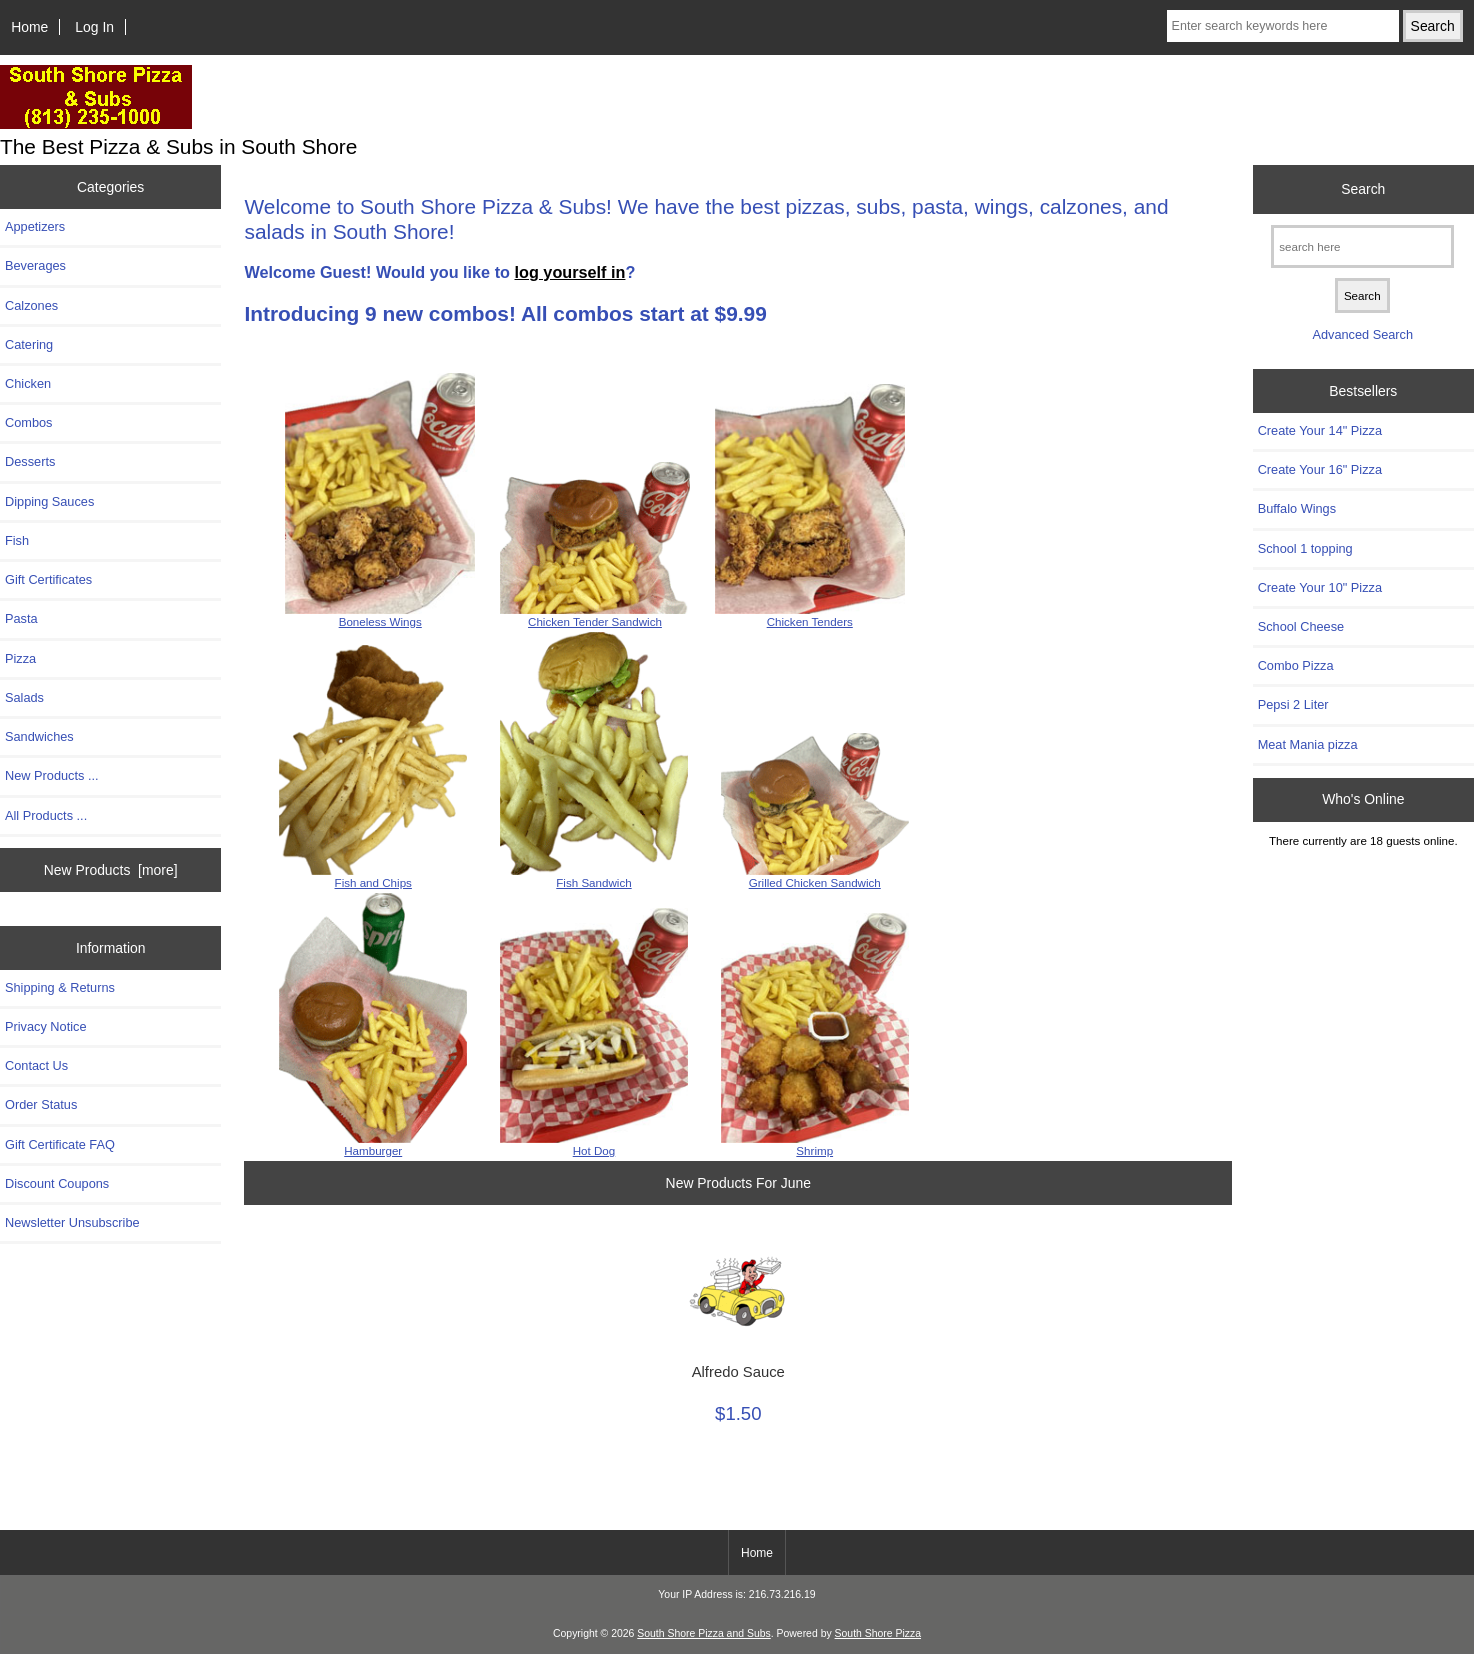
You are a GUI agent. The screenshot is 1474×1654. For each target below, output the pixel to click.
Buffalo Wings (1297, 508)
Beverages (35, 265)
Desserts (30, 461)
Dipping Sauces (49, 501)
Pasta (21, 618)
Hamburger (373, 1150)
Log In (94, 27)
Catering (29, 344)
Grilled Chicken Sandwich (815, 882)
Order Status (41, 1104)
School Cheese (1301, 626)
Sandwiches (39, 736)
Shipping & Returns (60, 987)
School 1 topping (1305, 548)
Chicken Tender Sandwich (595, 621)
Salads (24, 697)
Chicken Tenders (810, 621)
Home (29, 27)
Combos (28, 422)
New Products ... (52, 775)
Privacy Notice (45, 1026)
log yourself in (570, 272)
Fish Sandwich (593, 882)
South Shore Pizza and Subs (703, 1633)
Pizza (20, 658)
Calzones (31, 305)
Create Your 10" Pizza (1320, 587)
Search (1363, 189)
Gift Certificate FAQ (60, 1144)
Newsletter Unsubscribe (72, 1222)
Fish (17, 540)
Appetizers (35, 226)
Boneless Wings (380, 621)
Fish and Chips (373, 882)
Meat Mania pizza (1308, 744)
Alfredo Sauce (738, 1372)
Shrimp (814, 1150)
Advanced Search (1362, 334)
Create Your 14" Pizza (1320, 430)
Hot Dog (594, 1150)
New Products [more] (111, 870)
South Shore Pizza (878, 1633)
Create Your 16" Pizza (1320, 469)
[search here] (1362, 246)
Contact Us (36, 1065)
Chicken (28, 383)
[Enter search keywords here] (1283, 26)
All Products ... (46, 815)
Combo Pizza (1296, 665)
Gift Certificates (48, 579)
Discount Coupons (57, 1183)
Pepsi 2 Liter (1293, 704)
